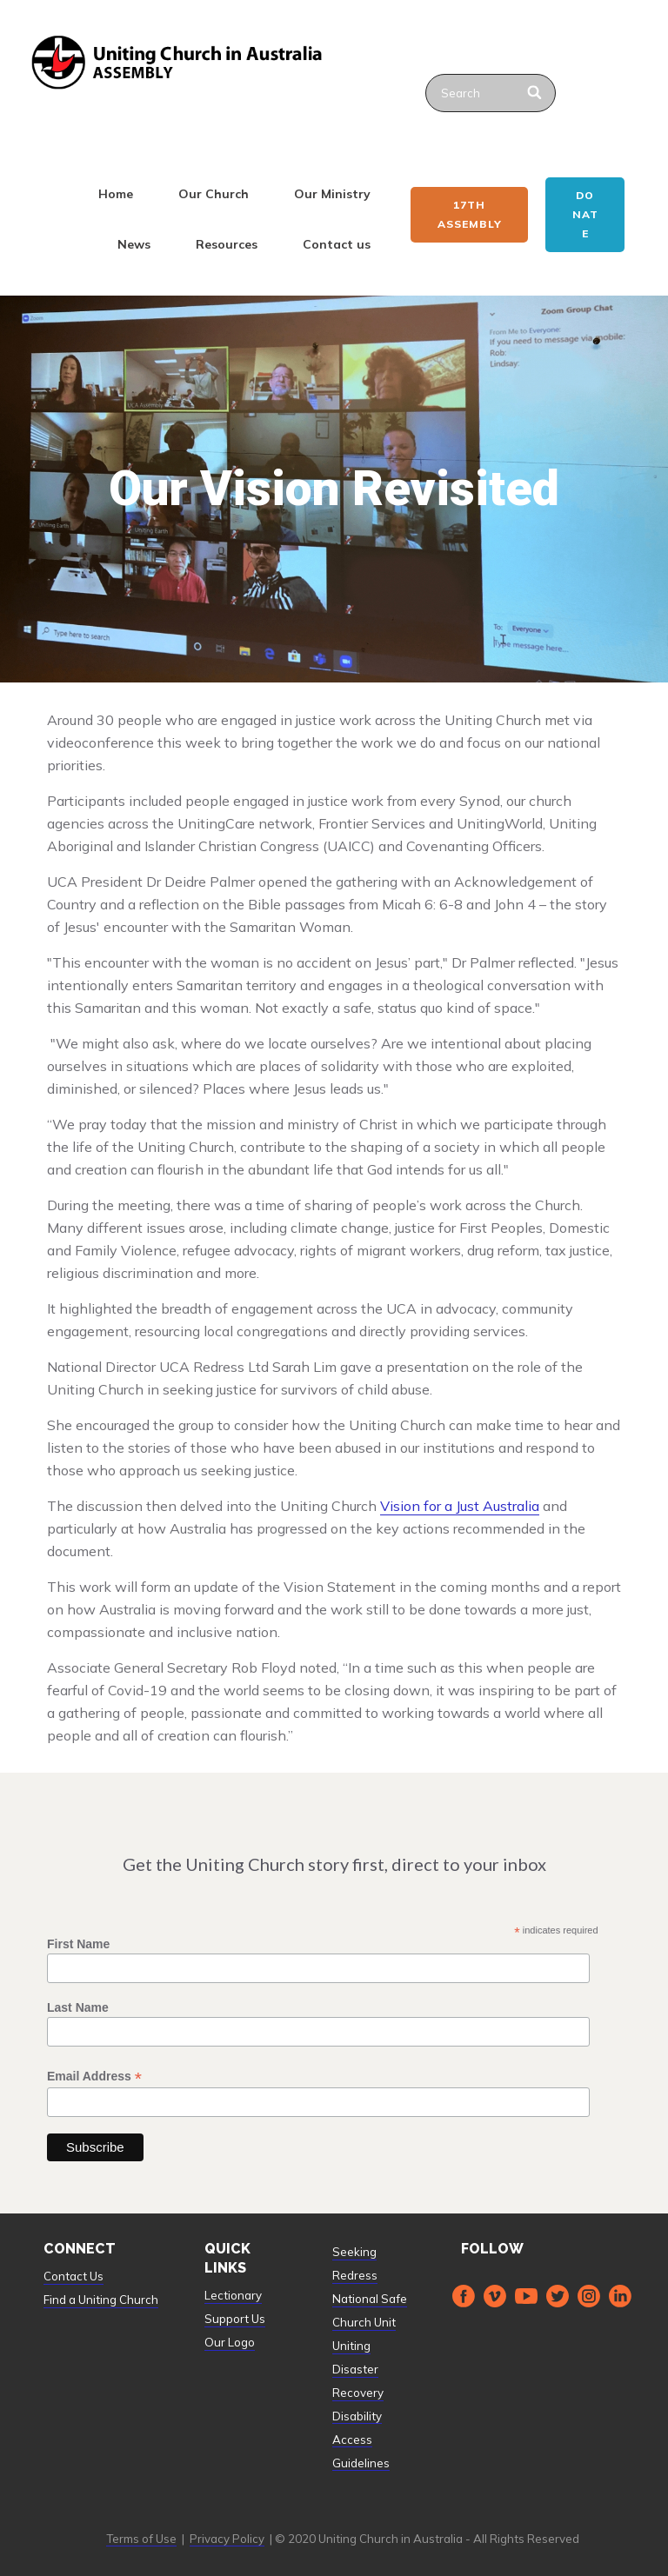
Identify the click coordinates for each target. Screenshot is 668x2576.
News (133, 244)
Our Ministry (332, 194)
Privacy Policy (227, 2539)
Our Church (213, 194)
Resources (226, 244)
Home (115, 194)
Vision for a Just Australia (459, 1505)
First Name (78, 1944)
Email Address (94, 2076)
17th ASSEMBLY (470, 214)
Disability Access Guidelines (361, 2439)
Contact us (337, 244)
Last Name (78, 2007)
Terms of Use (141, 2539)
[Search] (535, 93)
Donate (585, 214)
